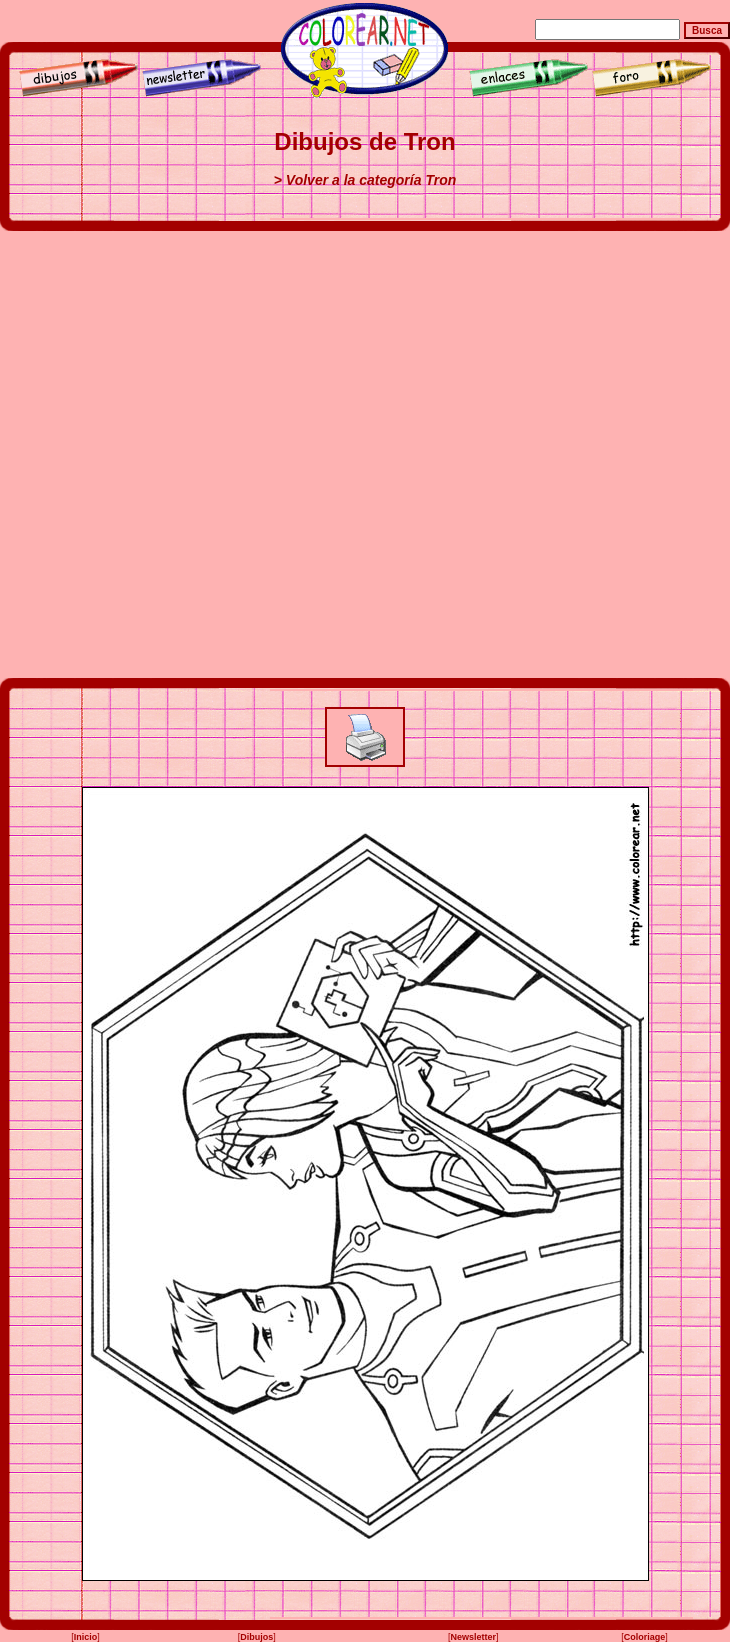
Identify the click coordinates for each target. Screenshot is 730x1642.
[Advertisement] (221, 454)
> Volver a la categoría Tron (365, 180)
